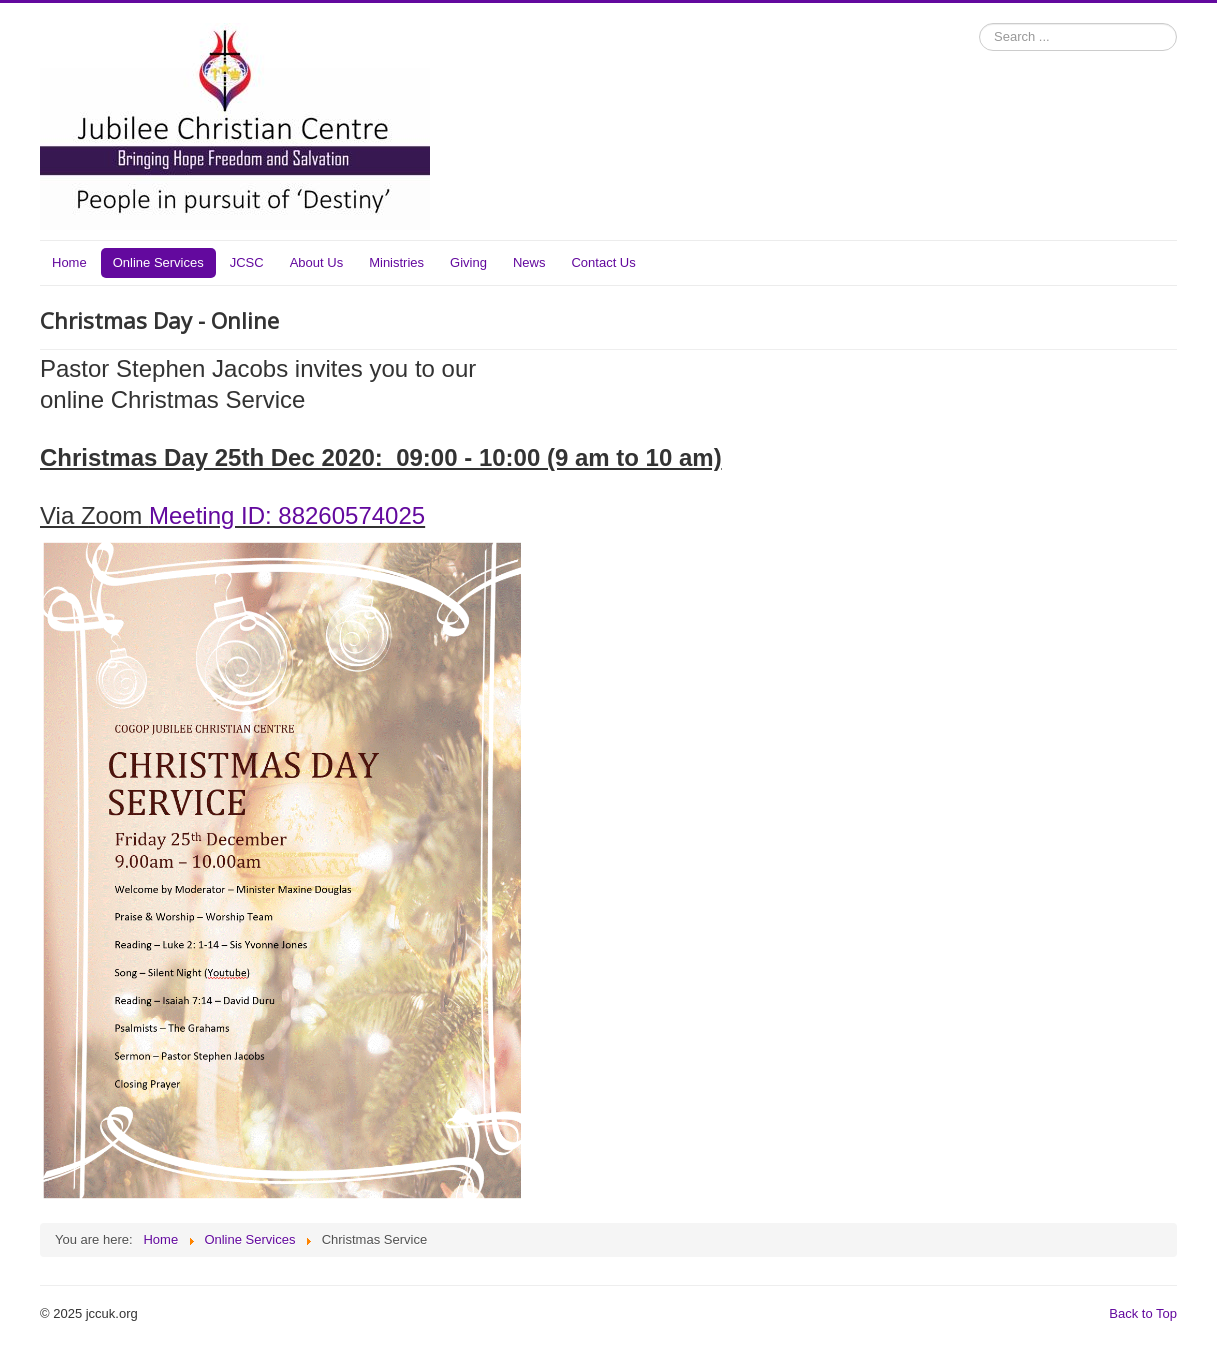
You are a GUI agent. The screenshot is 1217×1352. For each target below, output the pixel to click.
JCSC (247, 262)
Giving (468, 262)
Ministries (396, 262)
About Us (316, 262)
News (529, 262)
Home (69, 262)
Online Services (158, 262)
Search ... (979, 23)
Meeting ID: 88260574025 (287, 515)
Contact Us (603, 262)
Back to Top (1143, 1313)
